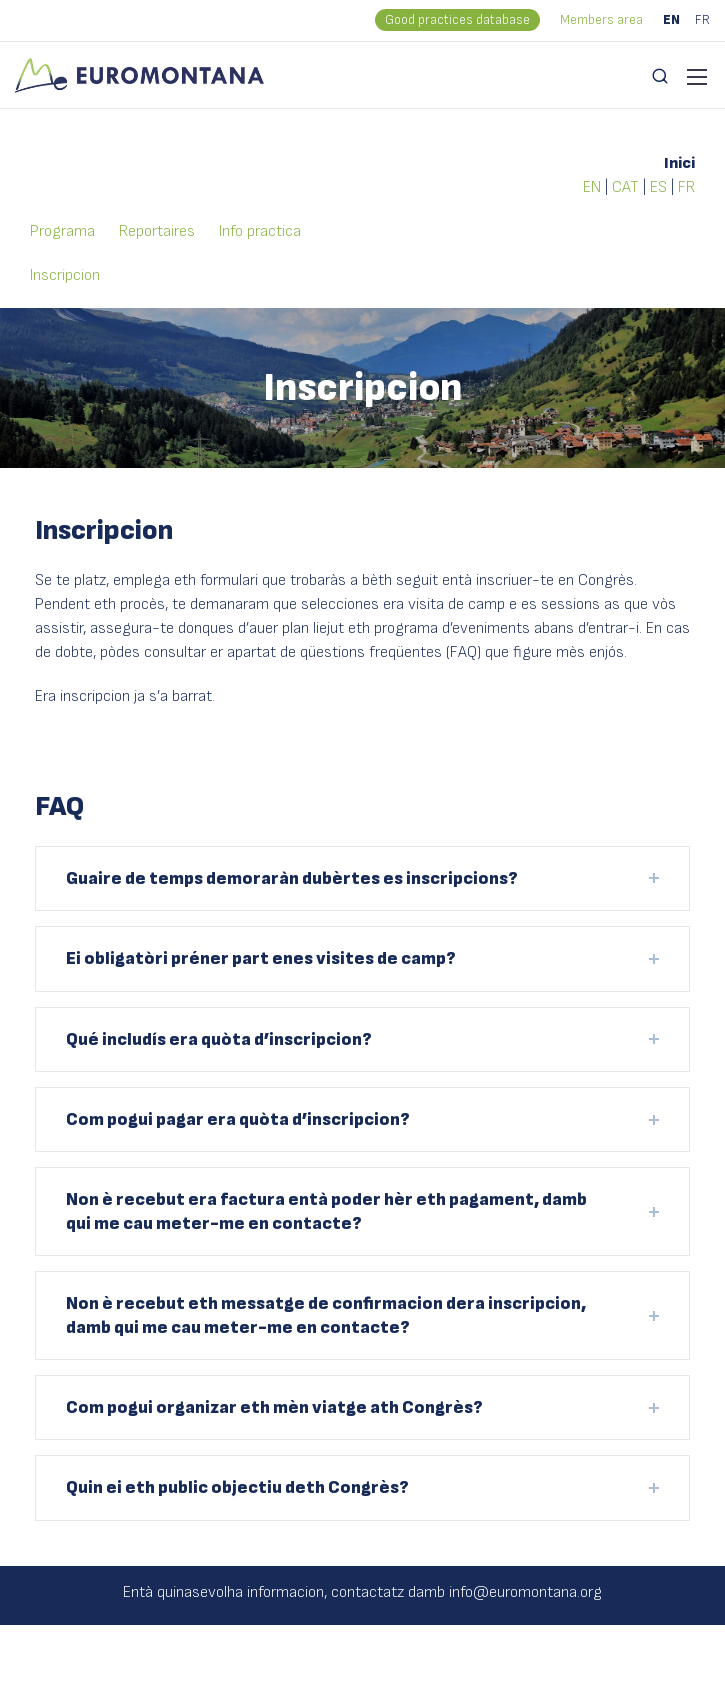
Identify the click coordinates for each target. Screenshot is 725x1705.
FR (702, 20)
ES (658, 187)
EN (671, 20)
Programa (62, 231)
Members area (601, 20)
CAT (625, 187)
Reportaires (157, 231)
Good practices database (457, 20)
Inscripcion (65, 275)
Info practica (260, 231)
